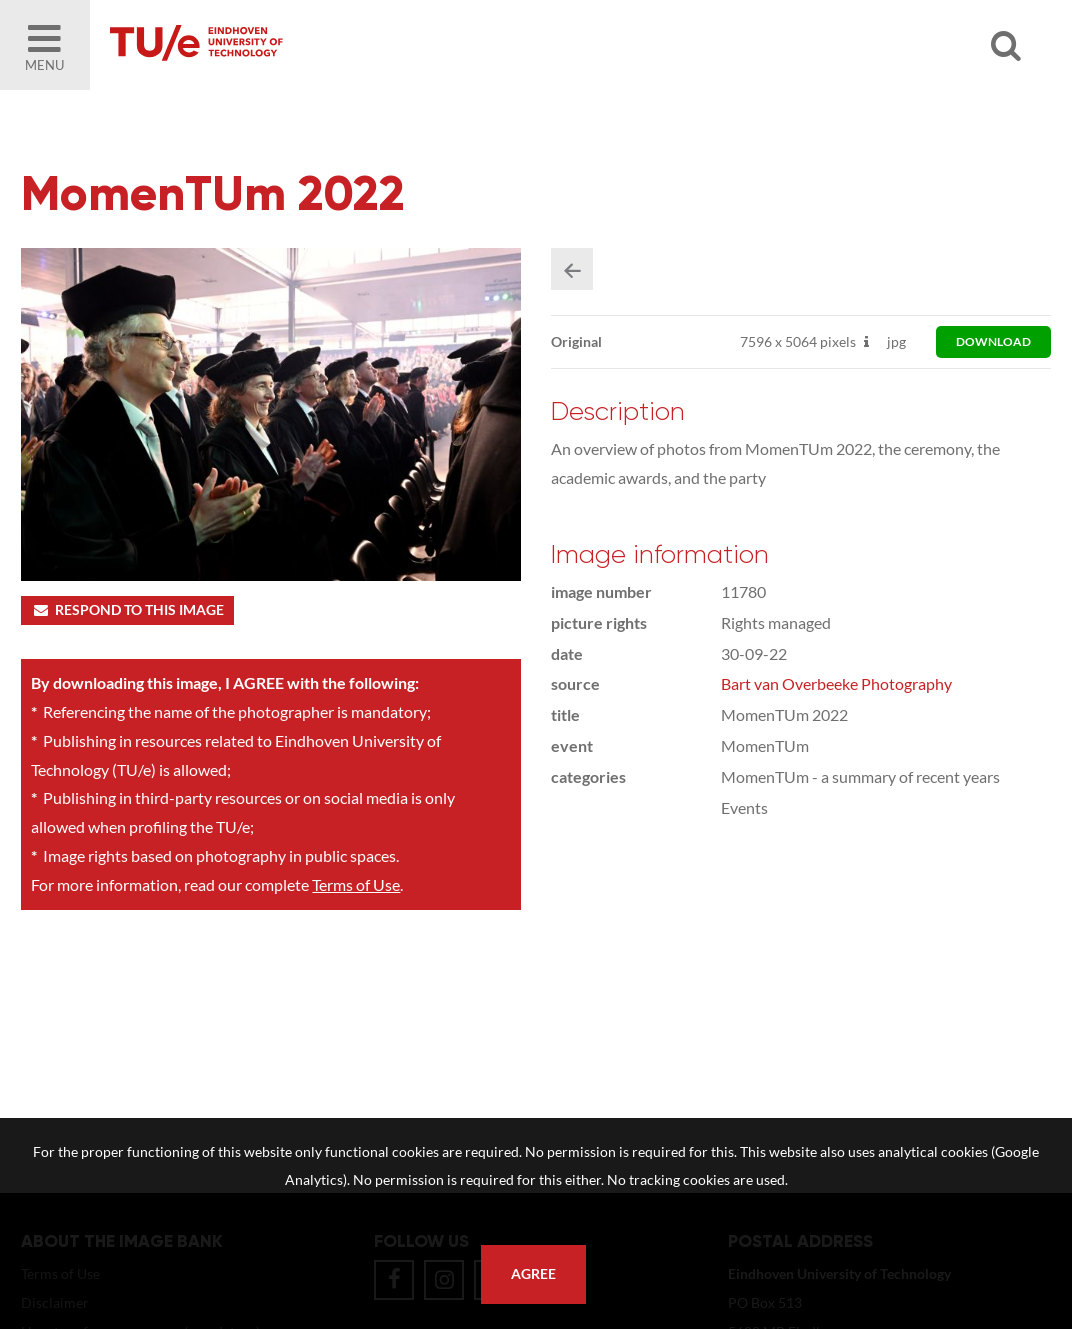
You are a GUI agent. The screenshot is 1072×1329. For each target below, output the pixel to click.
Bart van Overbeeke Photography (836, 683)
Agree (533, 1274)
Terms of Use (356, 884)
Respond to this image (127, 610)
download (993, 341)
